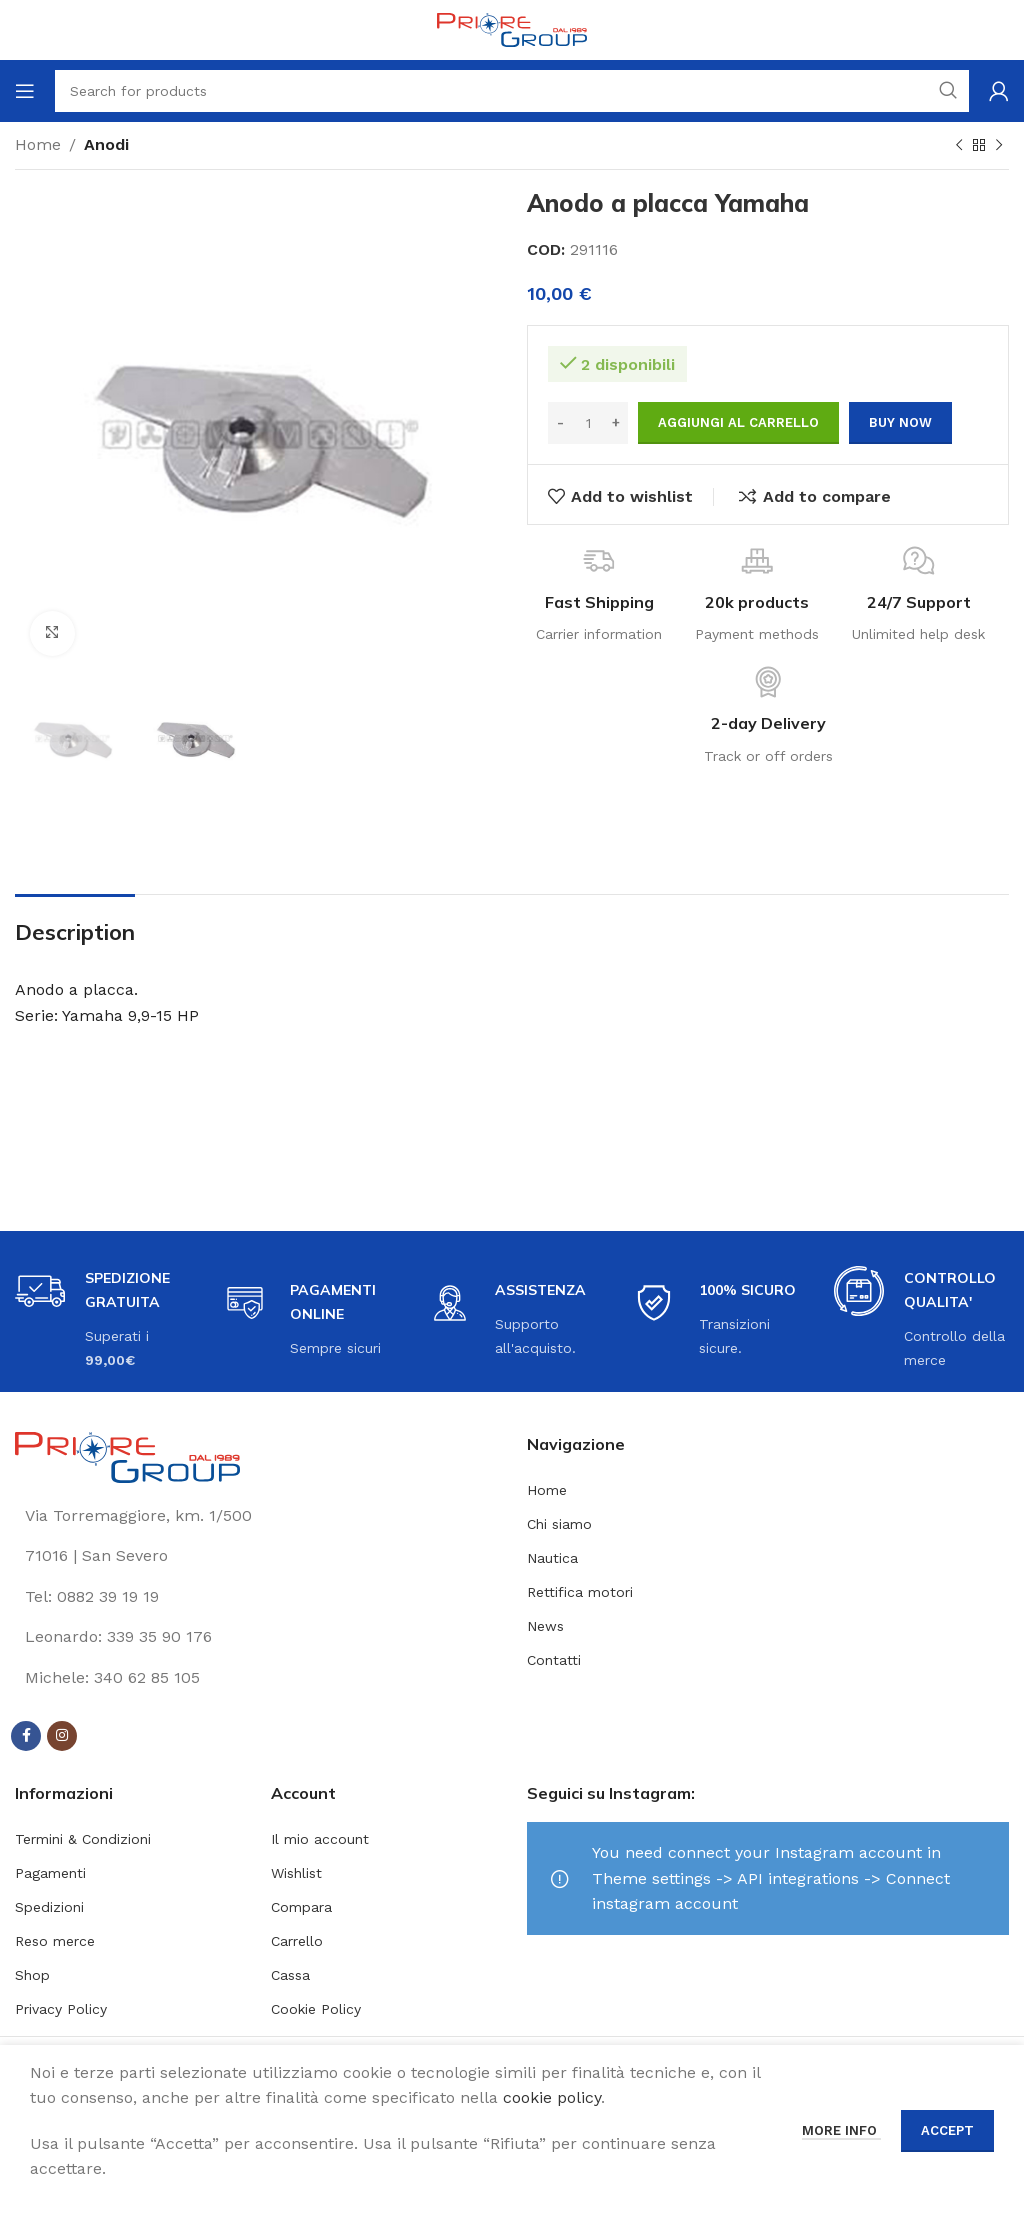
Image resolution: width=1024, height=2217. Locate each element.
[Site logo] (512, 28)
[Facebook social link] (26, 1736)
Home (38, 144)
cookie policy (552, 2097)
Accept (947, 2130)
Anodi (106, 144)
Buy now (900, 422)
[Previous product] (959, 146)
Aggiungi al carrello (738, 422)
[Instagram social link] (62, 1736)
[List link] (256, 1597)
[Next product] (999, 146)
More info (841, 2130)
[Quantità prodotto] (588, 423)
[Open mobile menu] (25, 91)
